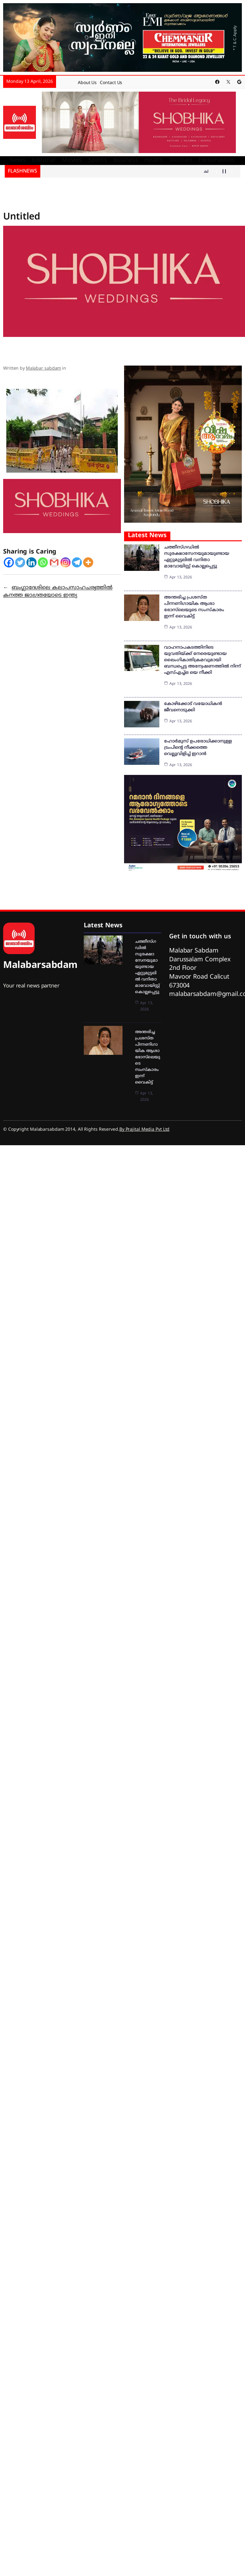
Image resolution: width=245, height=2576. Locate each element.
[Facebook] (9, 562)
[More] (88, 562)
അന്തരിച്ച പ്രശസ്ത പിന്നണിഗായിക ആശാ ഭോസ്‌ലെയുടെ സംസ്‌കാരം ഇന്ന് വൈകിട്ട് (147, 1057)
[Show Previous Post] (216, 171)
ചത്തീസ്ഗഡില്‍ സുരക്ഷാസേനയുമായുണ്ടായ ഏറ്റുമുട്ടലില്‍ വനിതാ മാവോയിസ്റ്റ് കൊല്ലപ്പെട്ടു (147, 966)
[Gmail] (54, 562)
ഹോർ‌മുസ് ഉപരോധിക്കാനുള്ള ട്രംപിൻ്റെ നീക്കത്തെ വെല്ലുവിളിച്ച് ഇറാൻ (198, 748)
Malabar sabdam (43, 368)
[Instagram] (65, 562)
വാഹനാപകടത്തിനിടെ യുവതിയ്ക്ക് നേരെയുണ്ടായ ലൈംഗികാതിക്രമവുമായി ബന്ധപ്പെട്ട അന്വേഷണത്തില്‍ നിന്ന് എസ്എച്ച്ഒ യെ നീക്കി (202, 660)
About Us (87, 83)
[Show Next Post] (232, 171)
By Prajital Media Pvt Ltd (144, 1129)
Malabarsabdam (40, 965)
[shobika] (139, 123)
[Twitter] (20, 562)
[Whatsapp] (43, 562)
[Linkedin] (31, 562)
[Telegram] (77, 562)
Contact (108, 83)
